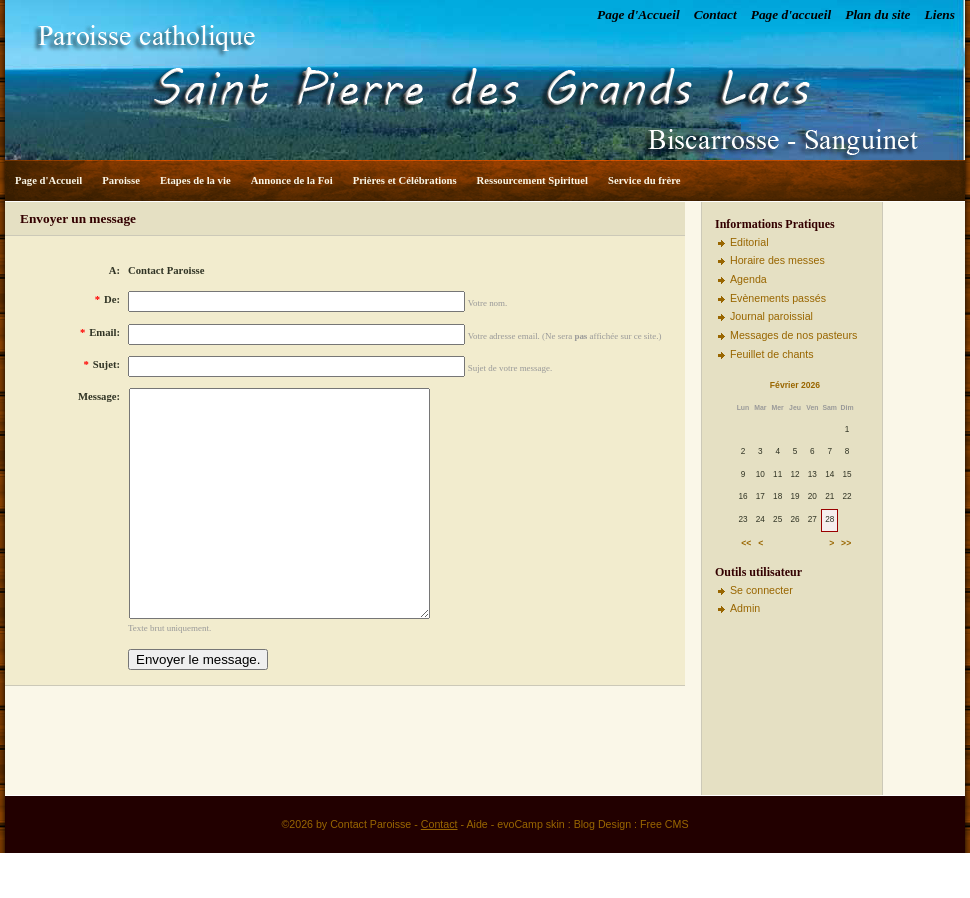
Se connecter (761, 590)
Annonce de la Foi (292, 180)
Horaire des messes (777, 260)
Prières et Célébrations (405, 180)
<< (746, 543)
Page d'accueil (791, 14)
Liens (940, 14)
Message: (99, 396)
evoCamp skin (531, 869)
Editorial (749, 242)
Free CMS (664, 869)
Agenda (748, 279)
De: (107, 299)
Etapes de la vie (195, 180)
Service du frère (644, 180)
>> (846, 543)
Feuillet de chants (772, 354)
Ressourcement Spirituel (532, 180)
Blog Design (602, 869)
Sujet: (101, 364)
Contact (715, 14)
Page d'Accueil (638, 14)
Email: (100, 332)
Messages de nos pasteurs (793, 335)
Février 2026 (795, 385)
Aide (476, 869)
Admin (745, 608)
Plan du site (877, 14)
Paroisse (121, 180)
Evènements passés (778, 298)
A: (114, 270)
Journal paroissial (771, 316)
